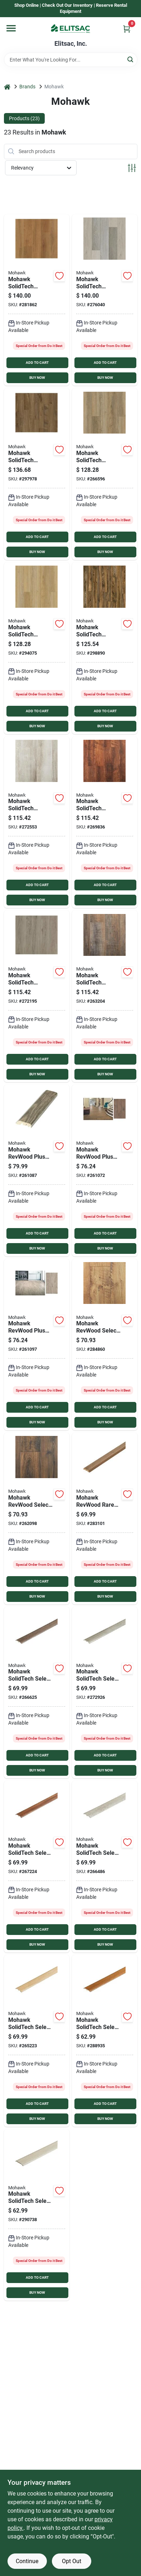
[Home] (7, 87)
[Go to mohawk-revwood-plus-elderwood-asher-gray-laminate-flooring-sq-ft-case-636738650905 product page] (36, 1345)
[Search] (131, 59)
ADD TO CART (37, 363)
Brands (27, 86)
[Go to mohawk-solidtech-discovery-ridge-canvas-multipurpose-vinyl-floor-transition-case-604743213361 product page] (104, 1866)
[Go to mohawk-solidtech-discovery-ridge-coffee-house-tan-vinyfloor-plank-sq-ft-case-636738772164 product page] (36, 648)
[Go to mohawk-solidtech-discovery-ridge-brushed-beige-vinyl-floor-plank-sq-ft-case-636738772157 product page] (104, 474)
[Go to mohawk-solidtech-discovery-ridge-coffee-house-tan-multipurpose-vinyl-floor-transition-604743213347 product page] (36, 2041)
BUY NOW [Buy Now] (37, 378)
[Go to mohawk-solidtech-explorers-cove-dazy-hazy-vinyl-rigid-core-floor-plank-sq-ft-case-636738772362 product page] (104, 300)
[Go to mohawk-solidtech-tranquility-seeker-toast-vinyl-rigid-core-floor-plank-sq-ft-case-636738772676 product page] (36, 474)
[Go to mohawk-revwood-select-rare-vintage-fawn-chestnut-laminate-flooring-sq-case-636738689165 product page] (104, 1345)
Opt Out (71, 2561)
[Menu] (11, 28)
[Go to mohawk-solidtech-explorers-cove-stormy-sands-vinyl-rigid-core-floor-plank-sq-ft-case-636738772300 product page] (36, 300)
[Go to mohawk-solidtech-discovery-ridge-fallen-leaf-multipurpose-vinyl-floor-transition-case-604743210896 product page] (36, 1866)
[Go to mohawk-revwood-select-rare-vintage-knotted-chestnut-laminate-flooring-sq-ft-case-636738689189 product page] (36, 1518)
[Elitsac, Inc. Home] (70, 28)
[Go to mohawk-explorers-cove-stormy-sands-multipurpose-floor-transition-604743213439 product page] (104, 2041)
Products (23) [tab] (24, 118)
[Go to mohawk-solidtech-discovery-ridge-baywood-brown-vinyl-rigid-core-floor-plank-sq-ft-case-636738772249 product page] (104, 996)
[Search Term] (70, 60)
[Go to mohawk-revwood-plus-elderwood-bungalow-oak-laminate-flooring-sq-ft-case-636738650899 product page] (104, 1170)
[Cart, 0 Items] (126, 29)
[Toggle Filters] (132, 168)
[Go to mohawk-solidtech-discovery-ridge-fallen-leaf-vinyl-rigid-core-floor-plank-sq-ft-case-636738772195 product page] (104, 822)
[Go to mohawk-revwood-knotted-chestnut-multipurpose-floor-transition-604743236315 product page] (104, 1518)
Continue (27, 2561)
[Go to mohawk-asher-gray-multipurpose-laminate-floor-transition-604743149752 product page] (36, 1170)
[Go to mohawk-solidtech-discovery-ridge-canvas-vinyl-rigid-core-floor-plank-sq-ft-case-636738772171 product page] (36, 822)
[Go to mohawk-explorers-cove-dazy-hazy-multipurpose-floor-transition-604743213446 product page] (36, 2215)
